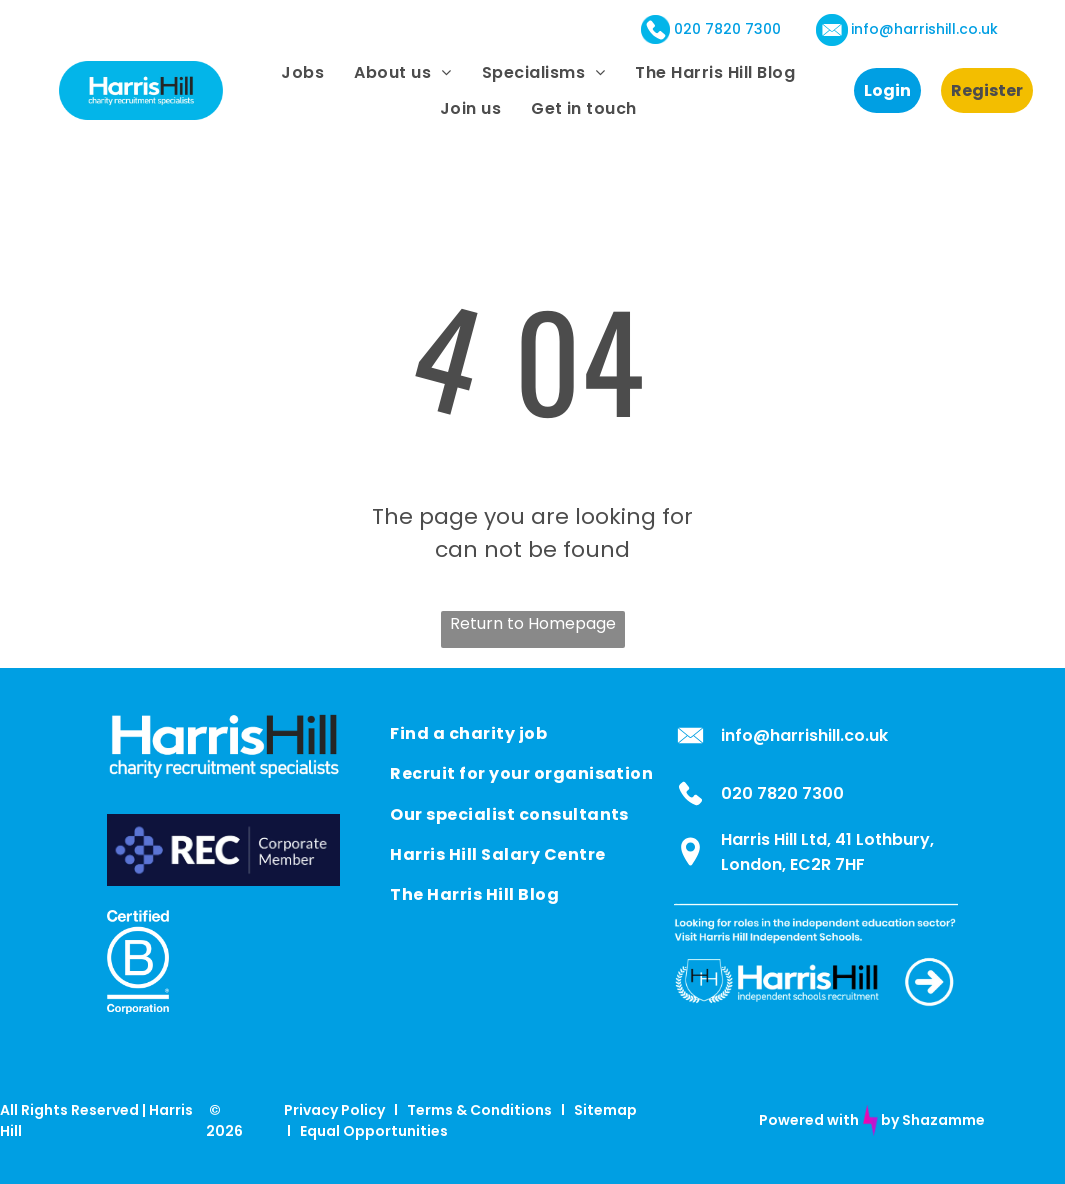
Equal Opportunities (374, 1131)
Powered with (809, 1120)
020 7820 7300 (727, 29)
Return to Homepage (533, 623)
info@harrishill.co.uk (924, 29)
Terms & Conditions (479, 1110)
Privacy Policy (334, 1110)
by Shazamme (933, 1120)
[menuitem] (302, 72)
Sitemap (605, 1110)
